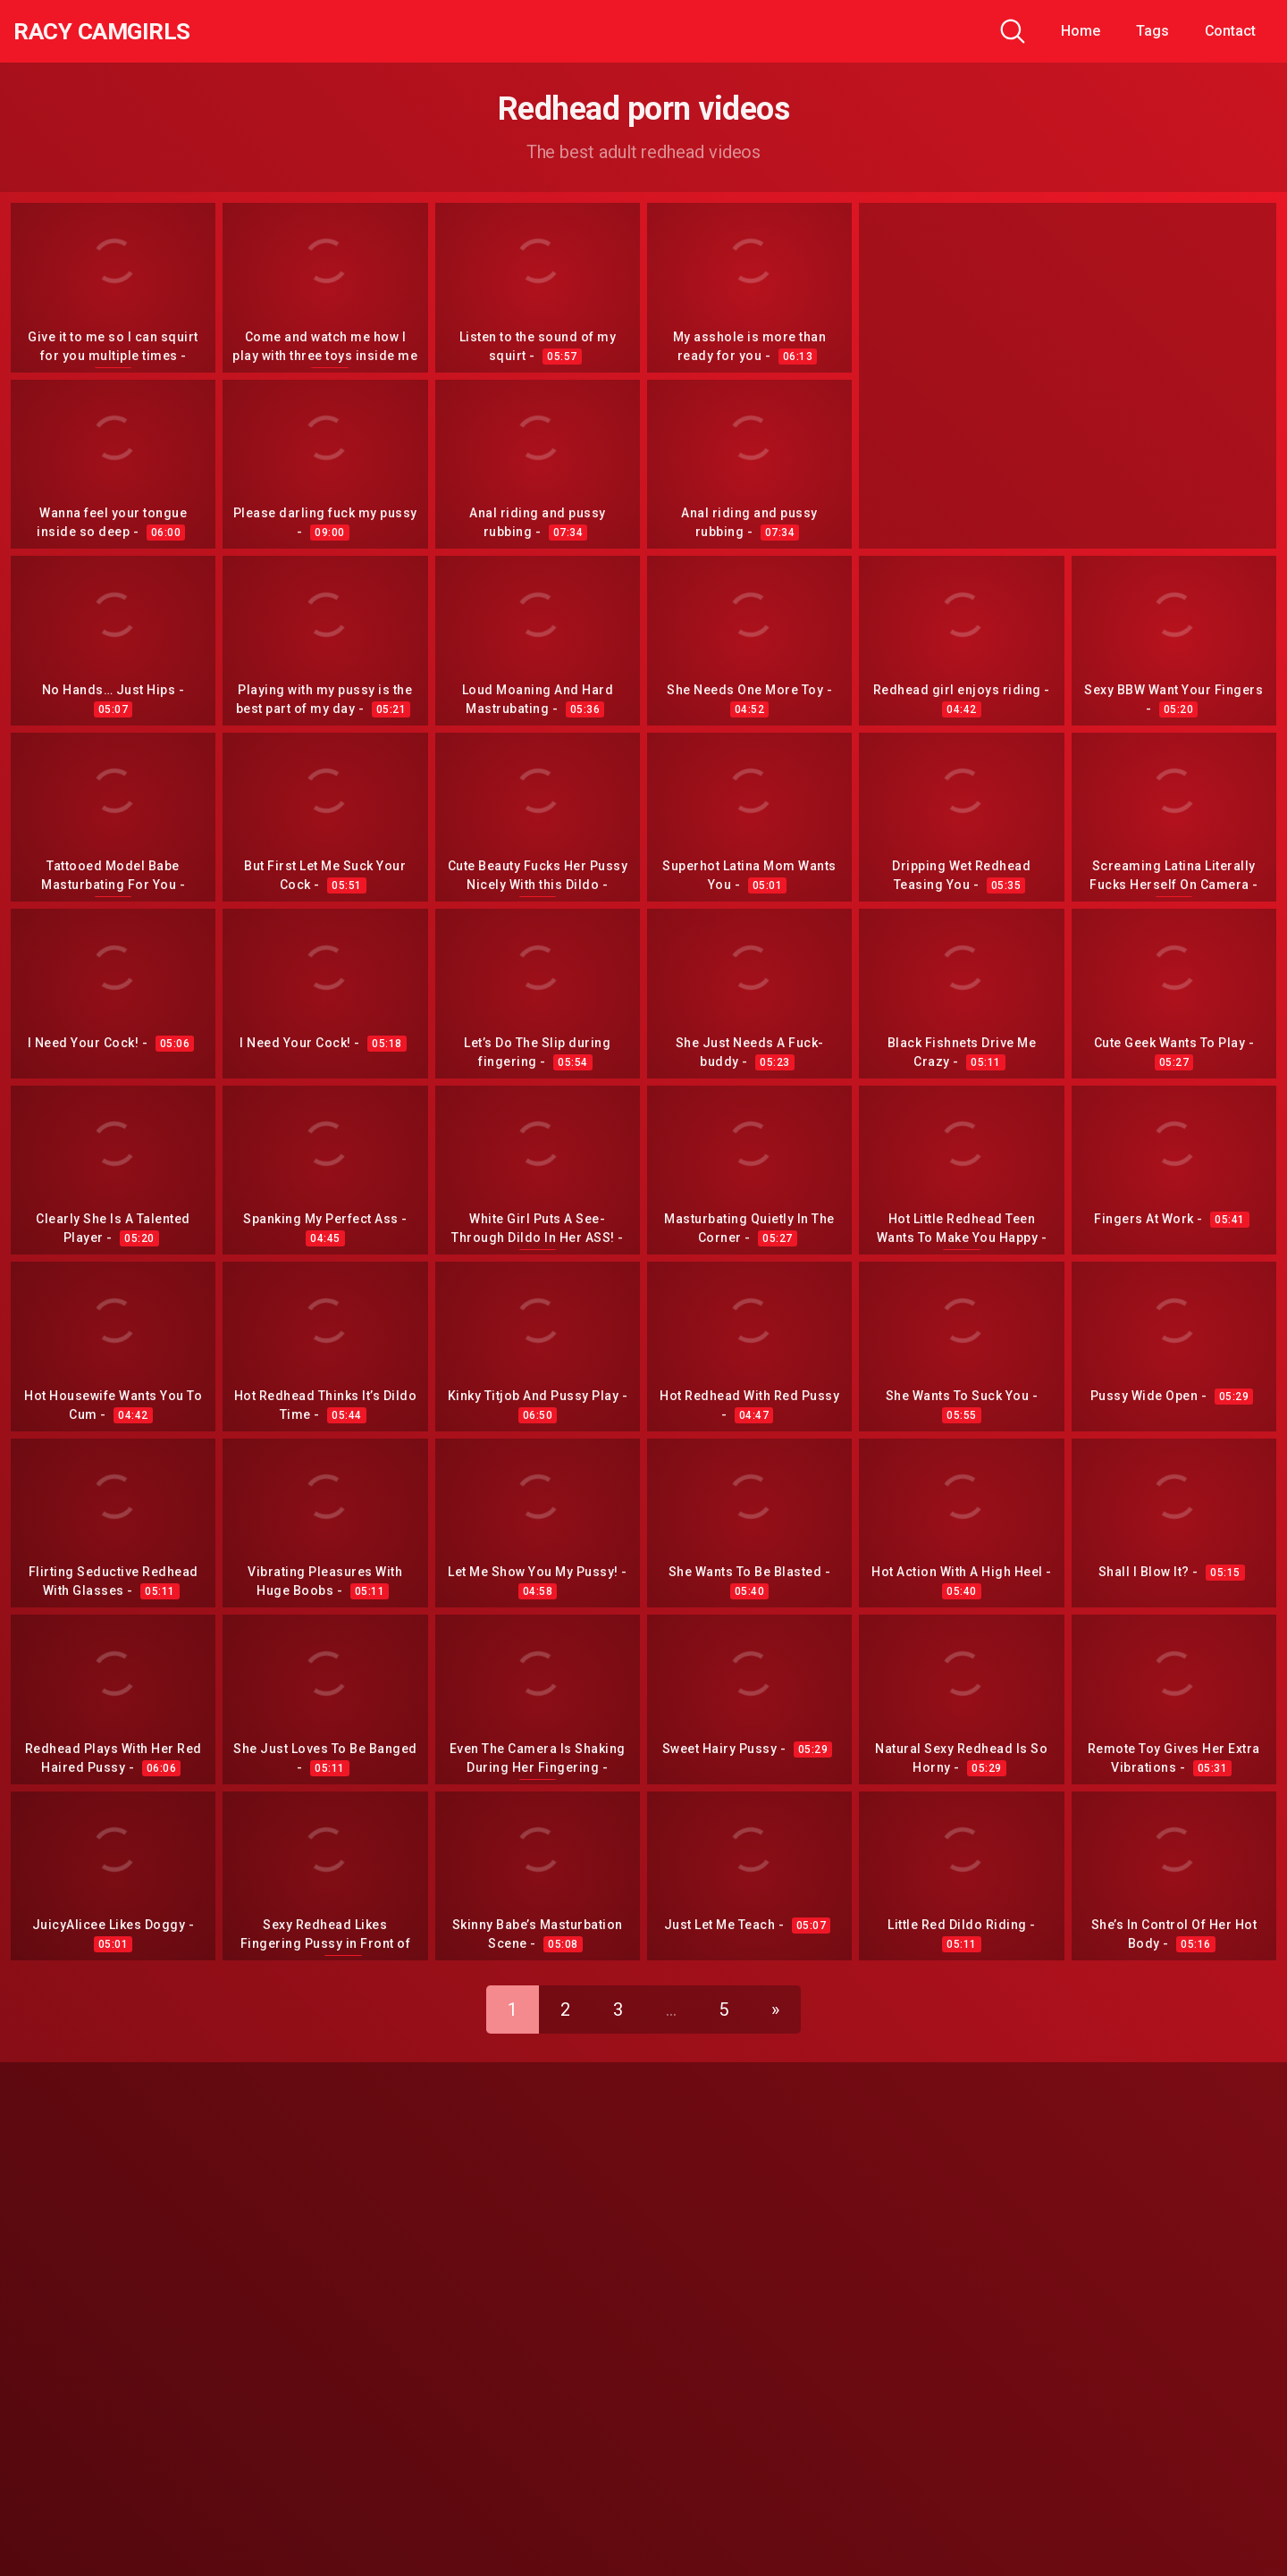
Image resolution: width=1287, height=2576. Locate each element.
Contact (1230, 30)
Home (1080, 30)
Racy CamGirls (109, 31)
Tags (1152, 30)
